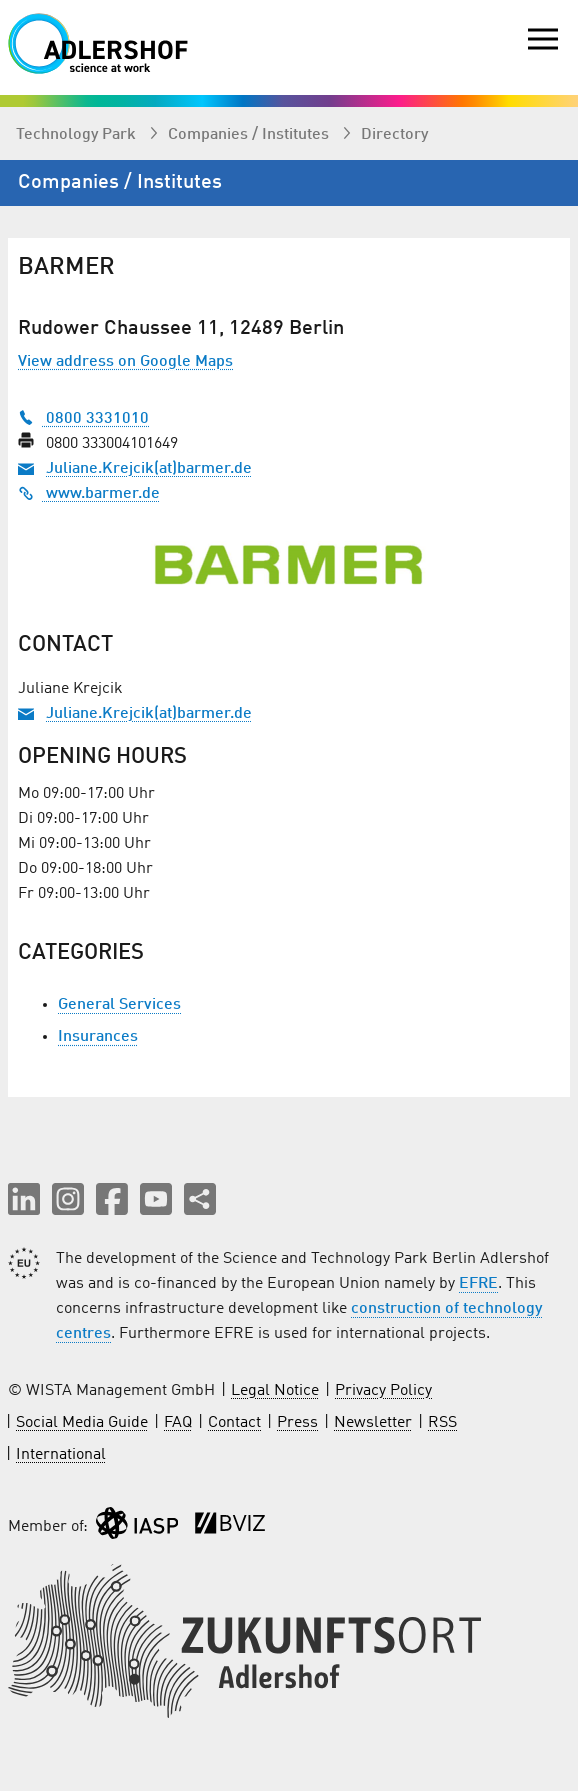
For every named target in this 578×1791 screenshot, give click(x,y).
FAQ (178, 1423)
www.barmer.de (89, 494)
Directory (394, 135)
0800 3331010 (83, 419)
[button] (24, 1199)
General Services (119, 1005)
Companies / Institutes (250, 135)
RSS (442, 1423)
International (61, 1455)
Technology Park (78, 135)
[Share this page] (200, 1199)
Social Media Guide (82, 1423)
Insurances (98, 1037)
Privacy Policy (383, 1391)
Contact (234, 1423)
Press (297, 1423)
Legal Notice (275, 1391)
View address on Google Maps (125, 362)
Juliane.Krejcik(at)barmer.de (149, 469)
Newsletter (373, 1423)
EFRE (478, 1284)
